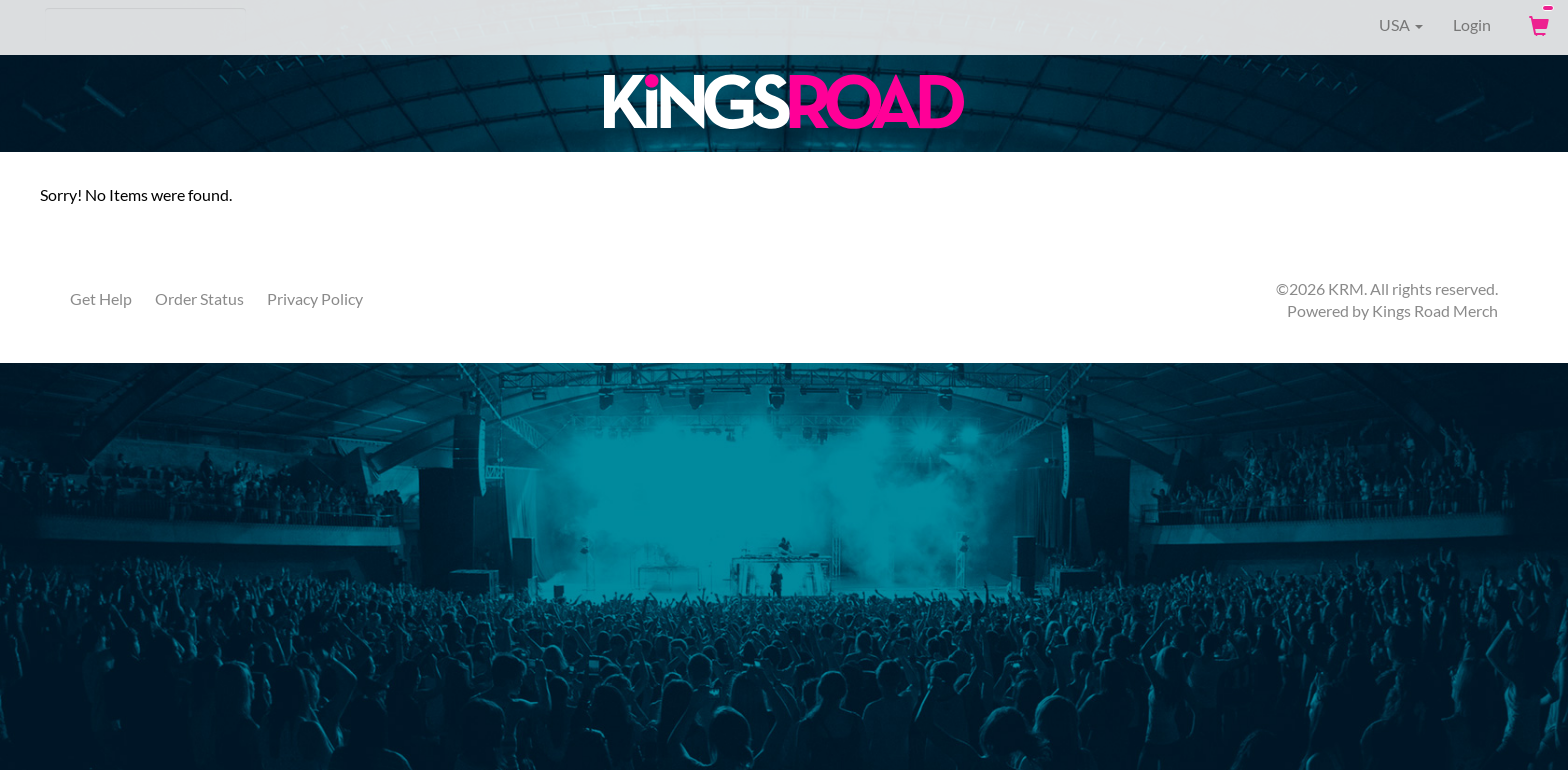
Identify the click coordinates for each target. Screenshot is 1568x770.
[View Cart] (1537, 25)
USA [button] (1387, 25)
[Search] (145, 25)
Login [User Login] (1472, 24)
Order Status (199, 298)
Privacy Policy (315, 298)
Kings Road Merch (1435, 310)
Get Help (101, 298)
